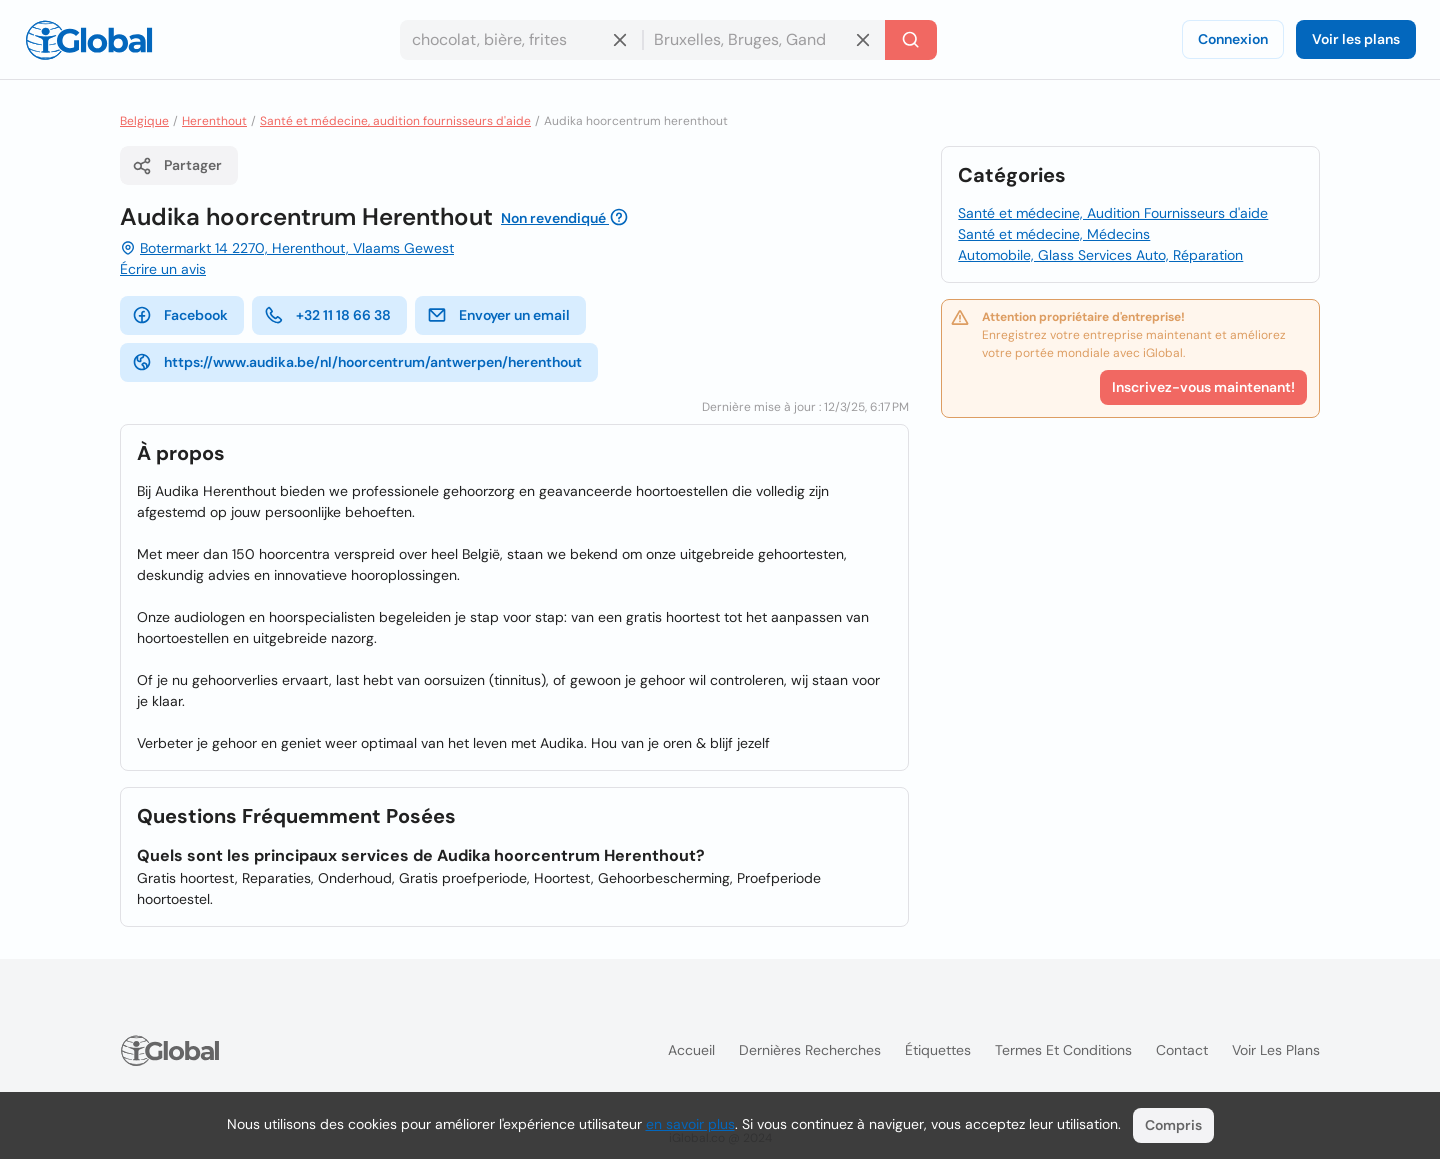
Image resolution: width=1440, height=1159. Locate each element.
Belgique (144, 121)
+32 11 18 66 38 (327, 315)
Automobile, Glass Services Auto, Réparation (1100, 255)
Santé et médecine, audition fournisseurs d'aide (395, 121)
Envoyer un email (498, 315)
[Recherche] (911, 40)
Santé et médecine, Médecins (1054, 234)
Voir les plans (1356, 39)
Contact (1182, 1050)
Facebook (180, 315)
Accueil (691, 1050)
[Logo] (89, 40)
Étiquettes (938, 1050)
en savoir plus (690, 1124)
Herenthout (214, 121)
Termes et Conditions (1063, 1050)
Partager (177, 166)
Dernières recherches (810, 1050)
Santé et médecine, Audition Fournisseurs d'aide (1113, 213)
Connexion (1233, 39)
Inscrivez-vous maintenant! (1203, 387)
